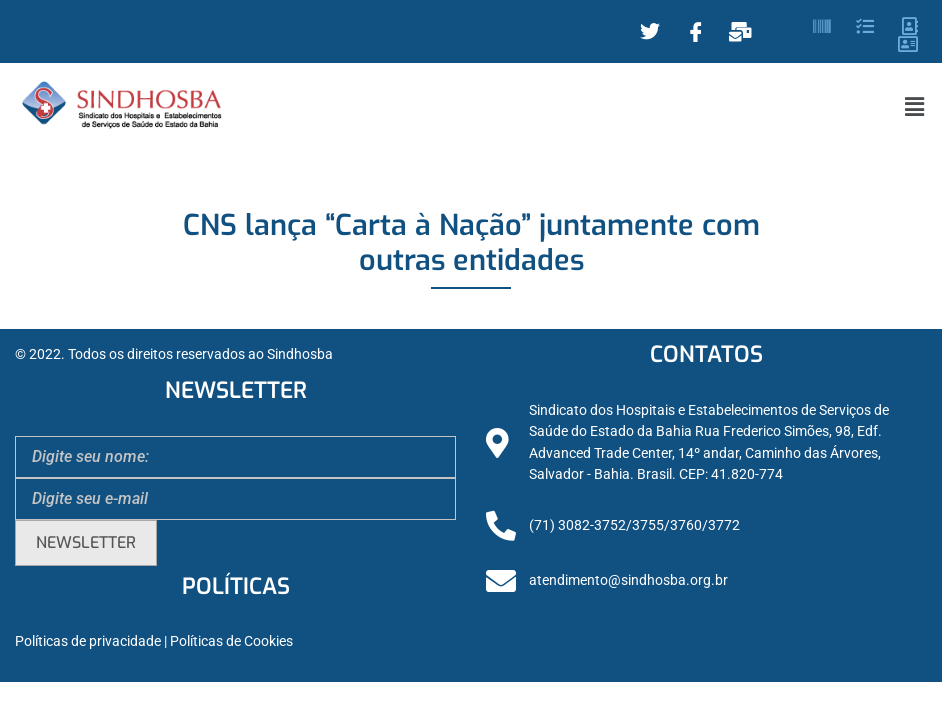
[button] (915, 107)
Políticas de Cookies (231, 641)
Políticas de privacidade (88, 641)
